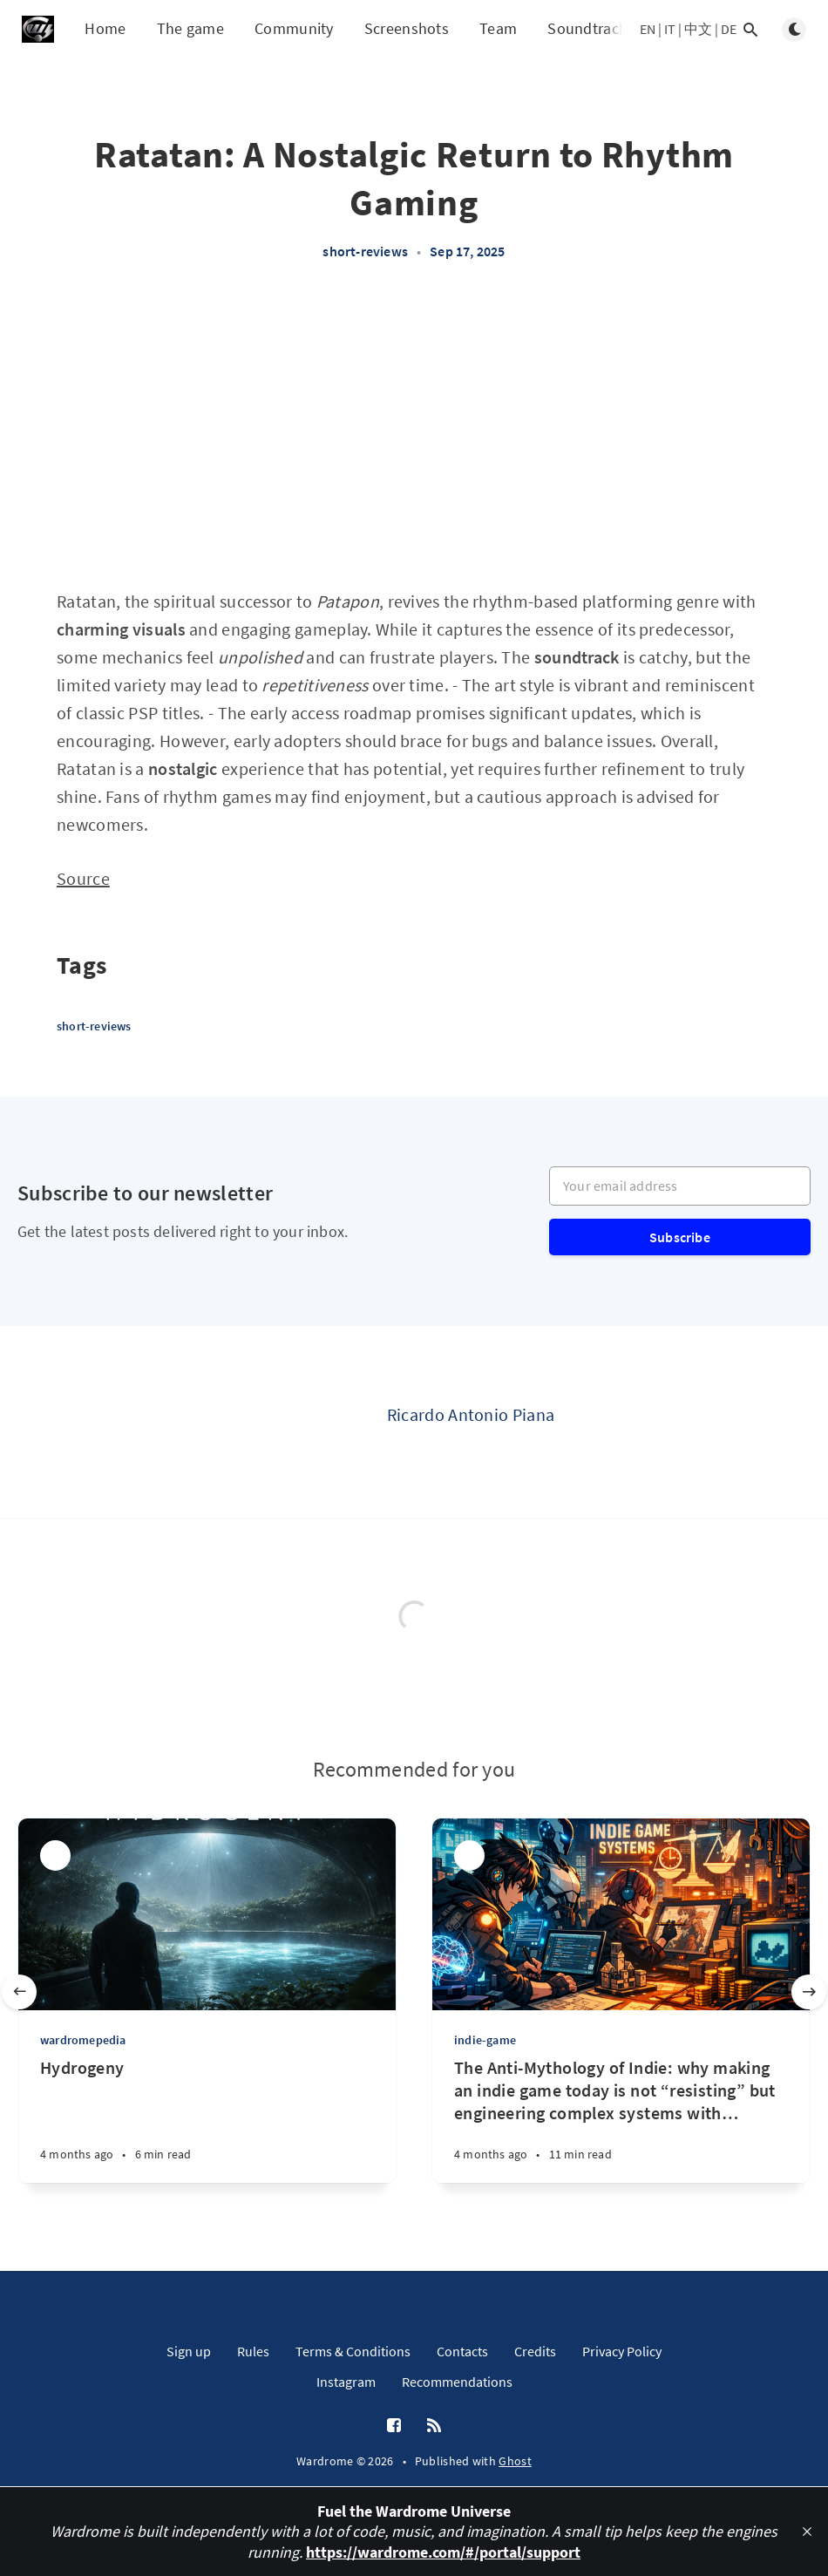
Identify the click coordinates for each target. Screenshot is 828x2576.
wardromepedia (83, 2040)
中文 (698, 28)
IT (669, 28)
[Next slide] (808, 1991)
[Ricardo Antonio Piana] (317, 1421)
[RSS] (434, 2426)
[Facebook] (394, 2426)
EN (647, 28)
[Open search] (750, 30)
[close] (807, 2531)
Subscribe (679, 1237)
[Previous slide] (19, 1991)
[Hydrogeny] (207, 2119)
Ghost (515, 2461)
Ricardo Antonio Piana (470, 1414)
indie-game (485, 2040)
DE (728, 28)
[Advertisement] (414, 434)
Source (83, 878)
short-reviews (365, 251)
